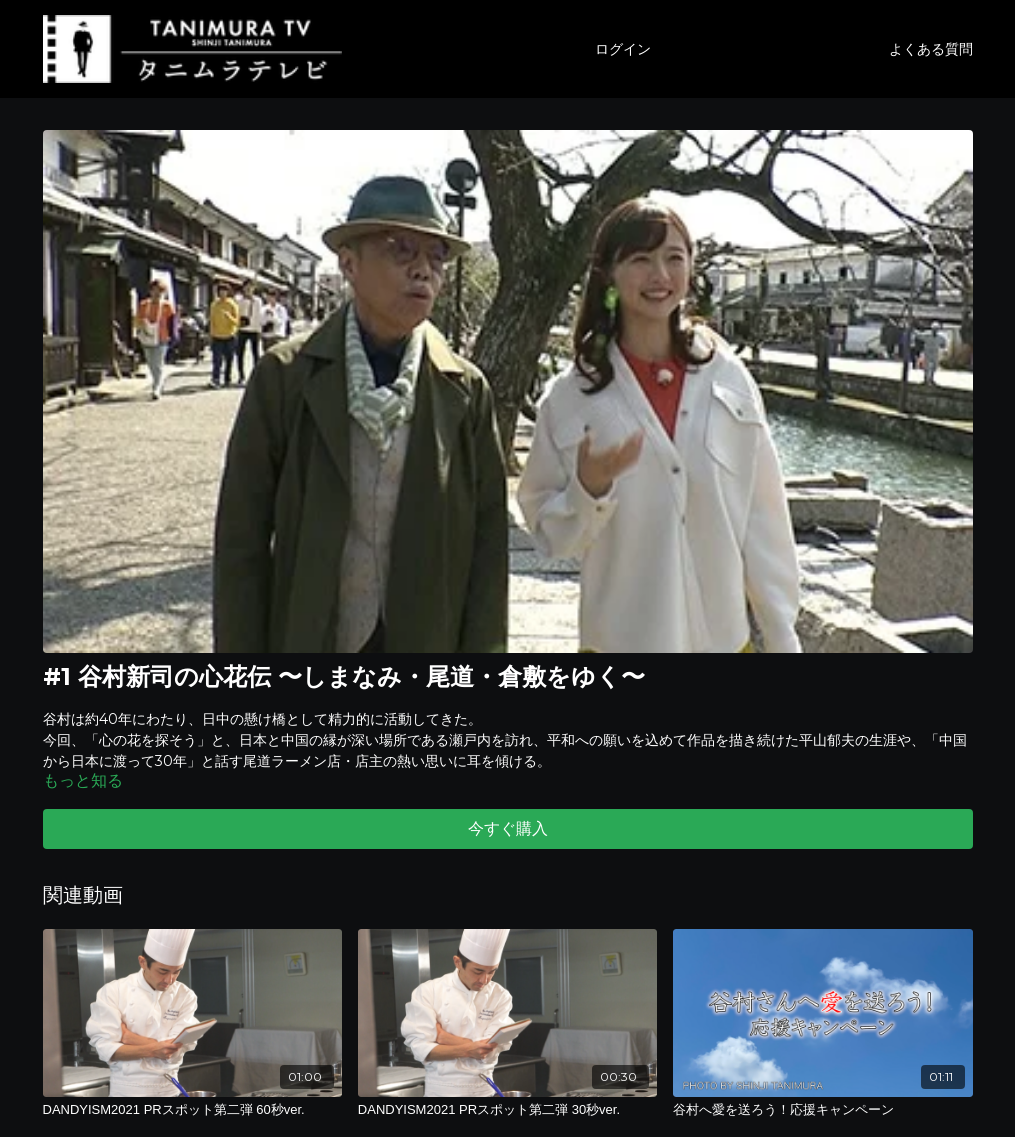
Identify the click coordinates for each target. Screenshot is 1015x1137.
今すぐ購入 (508, 828)
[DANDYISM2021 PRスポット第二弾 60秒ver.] (192, 1110)
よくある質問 (931, 49)
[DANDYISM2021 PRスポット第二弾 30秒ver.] (507, 1110)
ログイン (623, 49)
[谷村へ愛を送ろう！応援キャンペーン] (822, 1110)
